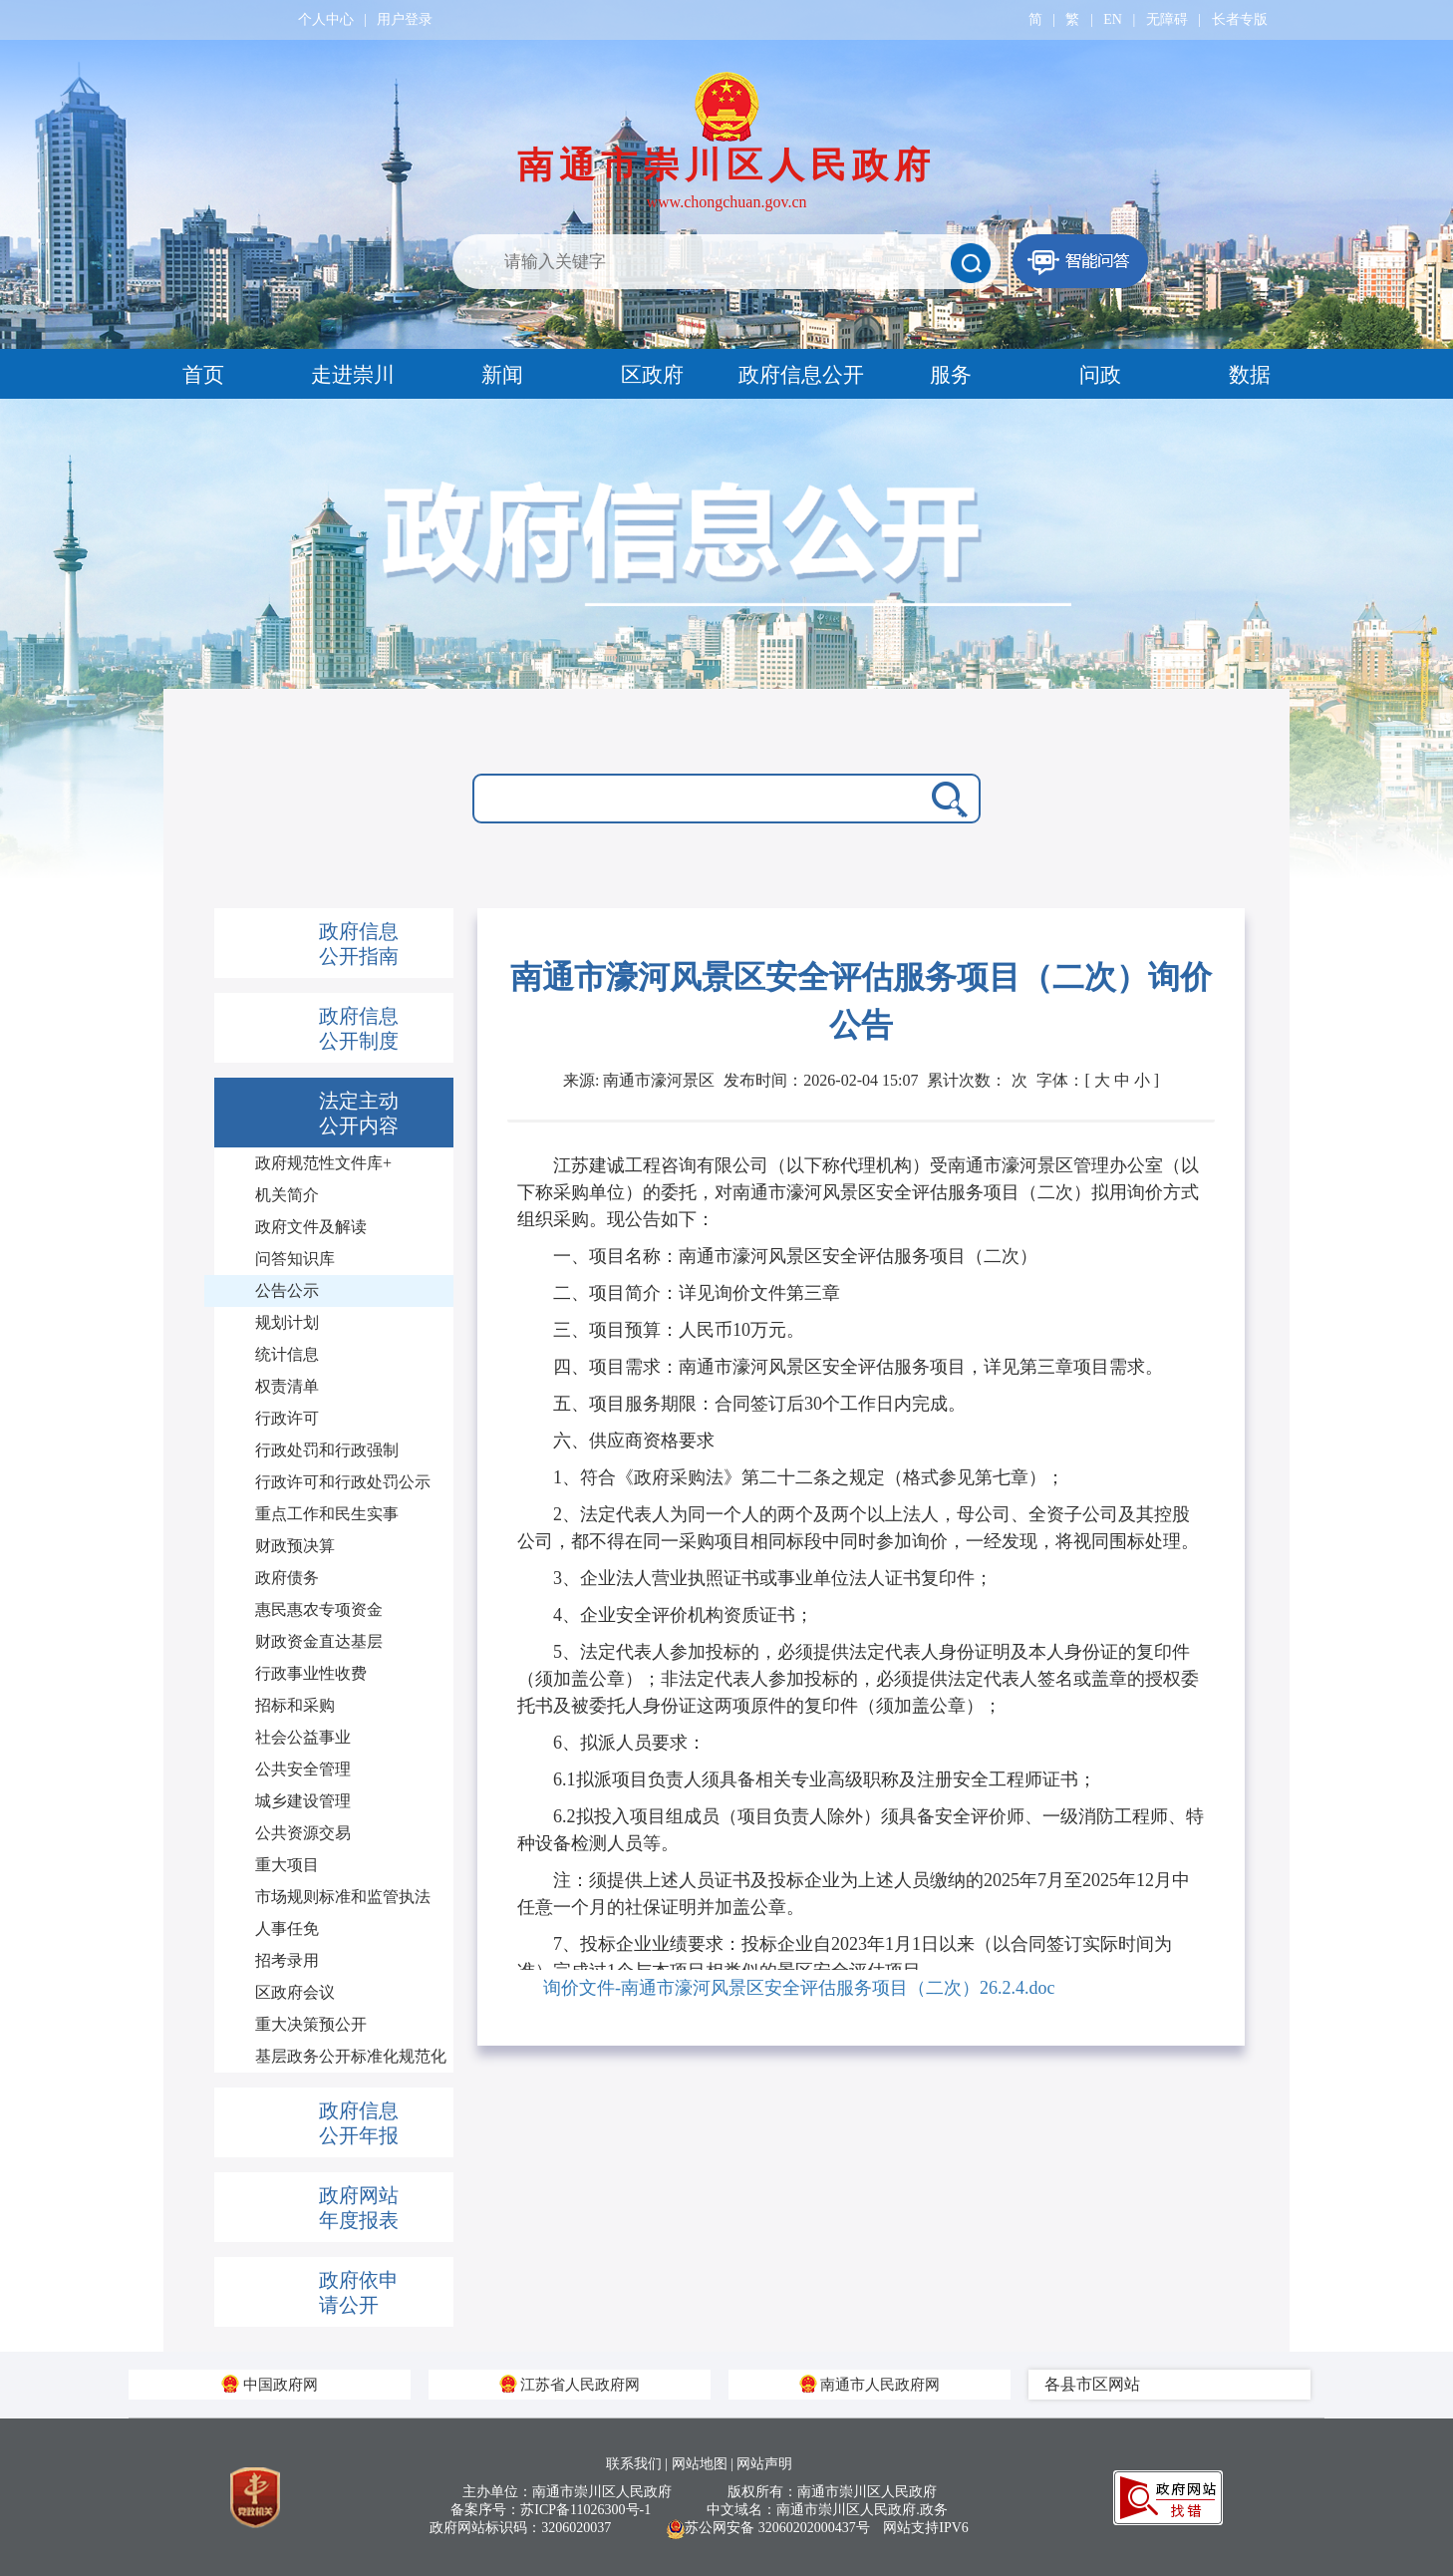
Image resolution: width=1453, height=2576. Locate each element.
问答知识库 (295, 1258)
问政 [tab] (1100, 375)
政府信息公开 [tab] (801, 375)
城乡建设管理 (303, 1800)
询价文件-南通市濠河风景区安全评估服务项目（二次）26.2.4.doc (798, 1988)
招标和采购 (295, 1705)
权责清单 (287, 1386)
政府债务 (287, 1577)
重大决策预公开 (311, 2024)
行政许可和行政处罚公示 (343, 1481)
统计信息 (287, 1354)
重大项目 (287, 1864)
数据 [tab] (1250, 375)
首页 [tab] (203, 375)
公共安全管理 (303, 1769)
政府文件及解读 (311, 1226)
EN (1112, 19)
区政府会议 (295, 1992)
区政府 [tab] (652, 375)
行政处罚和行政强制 (327, 1450)
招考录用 (287, 1960)
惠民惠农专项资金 (319, 1609)
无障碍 (1167, 19)
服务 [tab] (951, 375)
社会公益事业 (303, 1737)
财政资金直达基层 (319, 1641)
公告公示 (287, 1290)
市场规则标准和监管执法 (343, 1896)
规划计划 (287, 1322)
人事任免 (287, 1928)
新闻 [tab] (502, 375)
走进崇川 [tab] (353, 375)
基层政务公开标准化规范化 (350, 2056)
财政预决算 (295, 1545)
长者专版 (1240, 19)
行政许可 (287, 1418)
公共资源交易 (303, 1832)
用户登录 (405, 19)
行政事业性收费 (311, 1673)
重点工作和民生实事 (327, 1513)
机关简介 (287, 1194)
